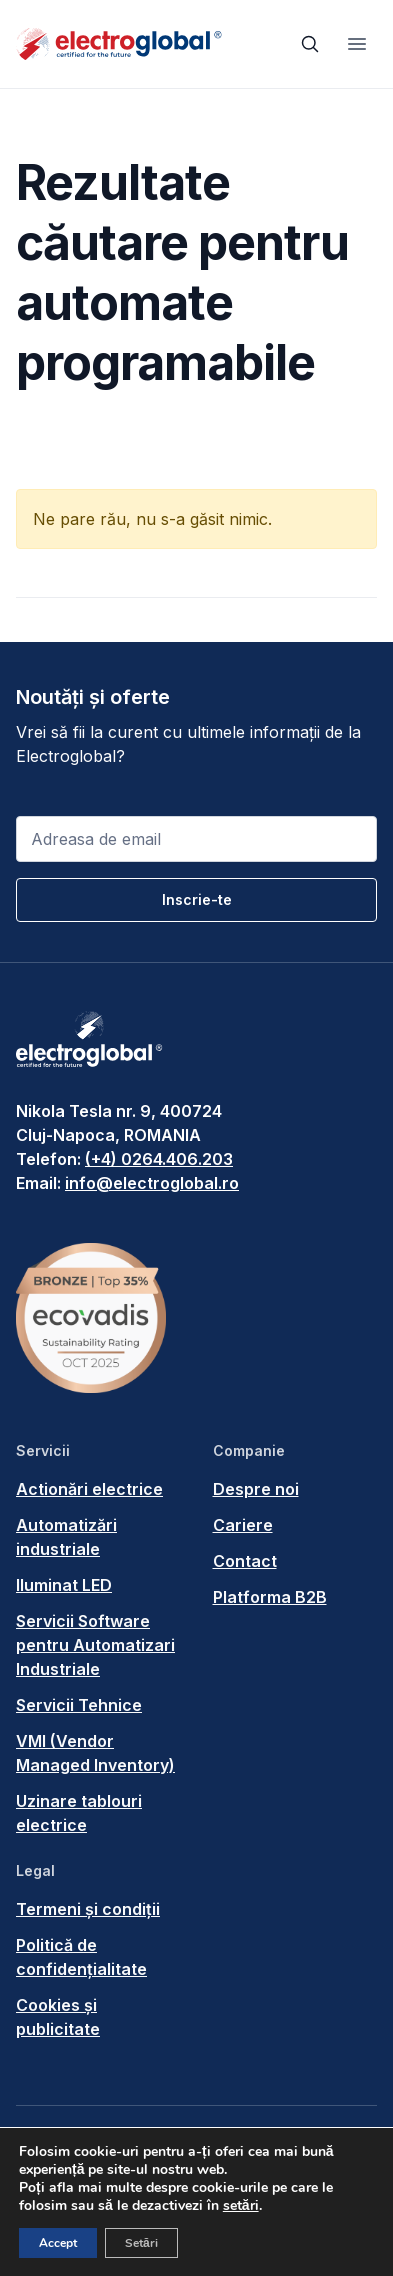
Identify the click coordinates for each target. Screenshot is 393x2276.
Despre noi (256, 1489)
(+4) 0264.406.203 (159, 1159)
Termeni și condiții (88, 1909)
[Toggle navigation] (357, 44)
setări (241, 2206)
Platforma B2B (270, 1597)
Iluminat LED (64, 1585)
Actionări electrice (89, 1489)
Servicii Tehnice (79, 1705)
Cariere (243, 1525)
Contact (245, 1561)
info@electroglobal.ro (152, 1183)
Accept (58, 2243)
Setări (141, 2243)
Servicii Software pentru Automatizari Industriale (95, 1645)
